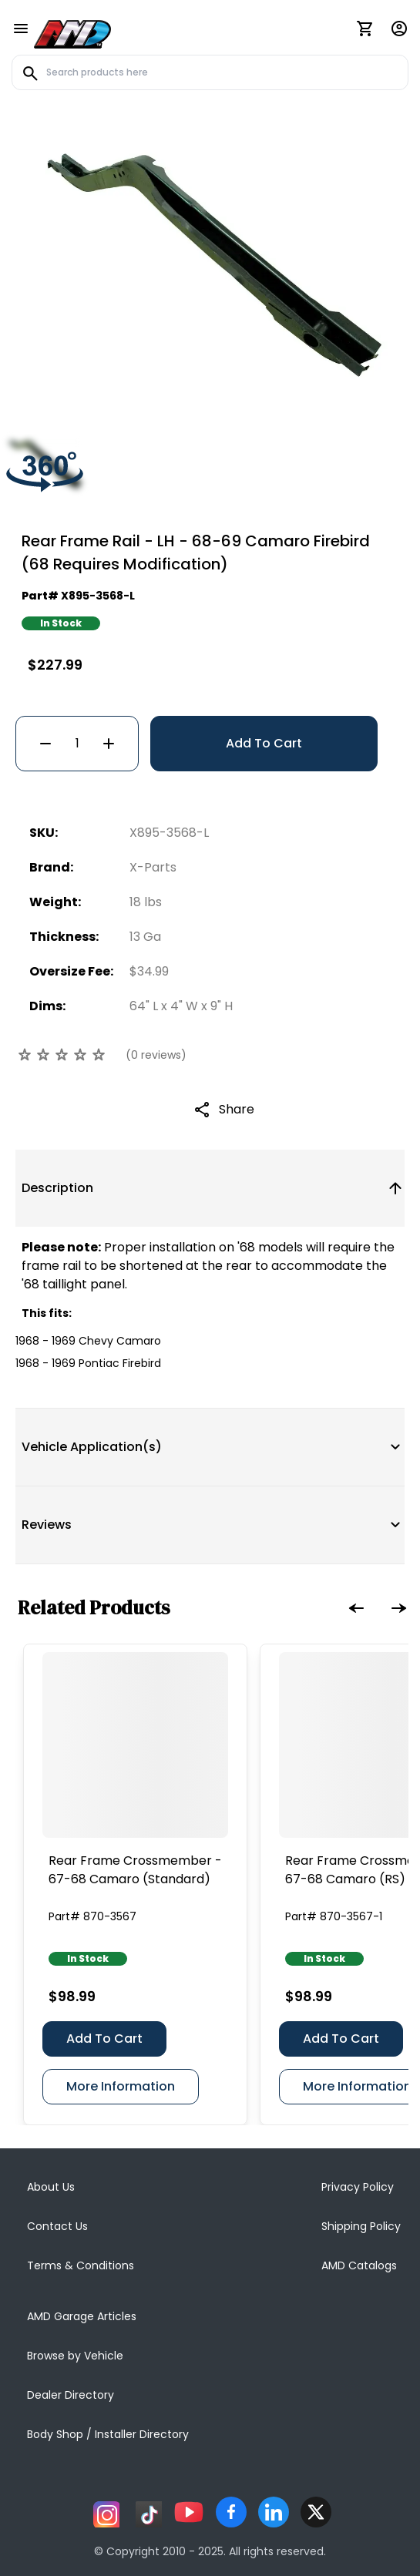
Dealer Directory (70, 2395)
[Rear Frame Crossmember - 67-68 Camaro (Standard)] (135, 1745)
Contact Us (57, 2226)
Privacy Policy (357, 2187)
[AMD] (72, 31)
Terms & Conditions (80, 2265)
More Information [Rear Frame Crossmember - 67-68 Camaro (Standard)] (120, 2086)
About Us (51, 2187)
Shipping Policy (361, 2226)
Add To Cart (264, 743)
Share (236, 1109)
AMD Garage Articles (81, 2316)
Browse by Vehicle (75, 2355)
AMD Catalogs (359, 2265)
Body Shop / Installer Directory (108, 2434)
